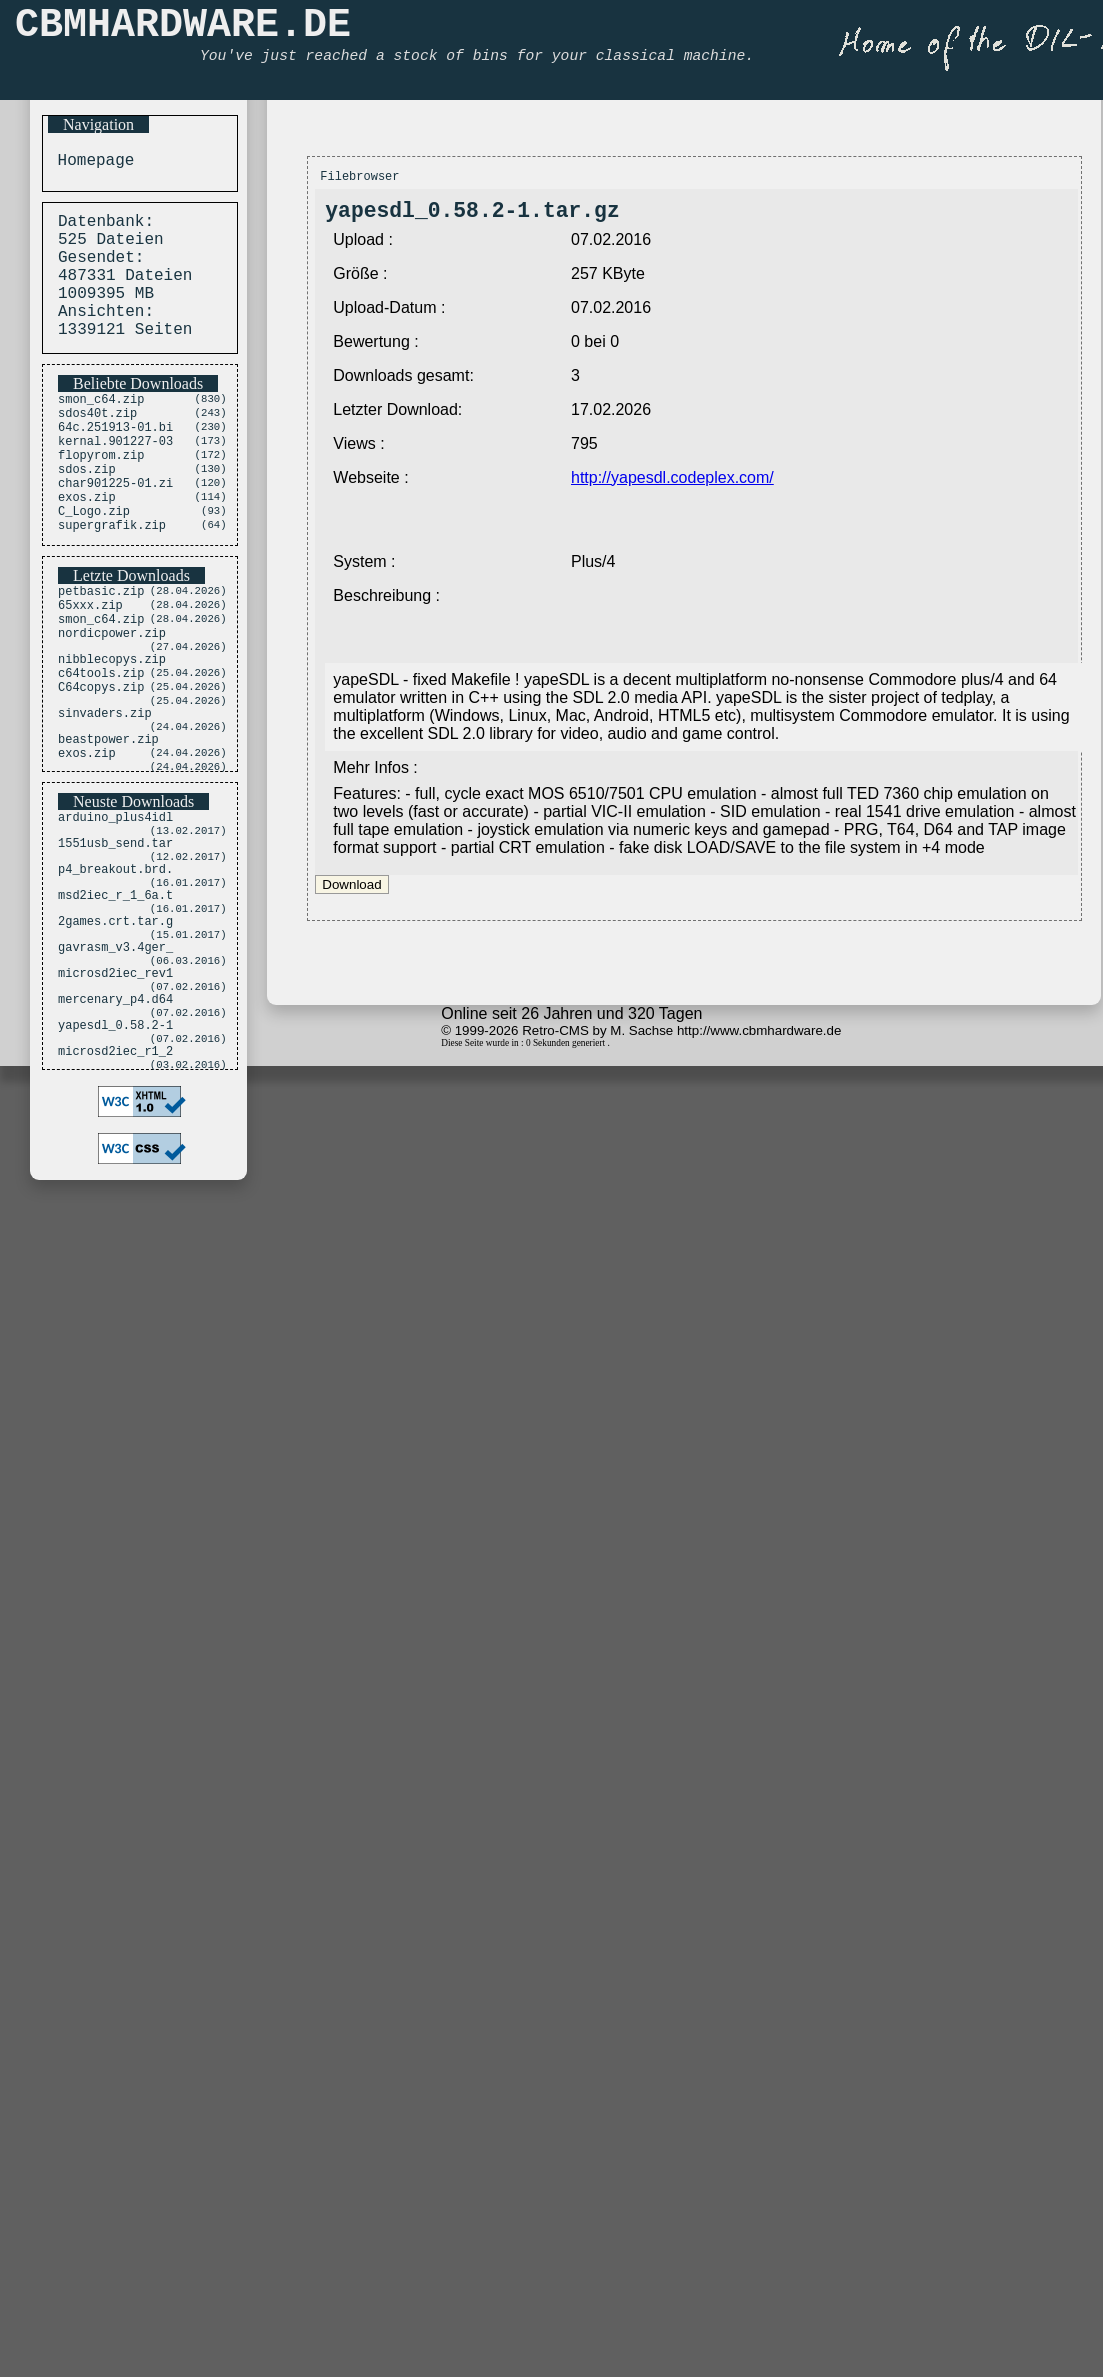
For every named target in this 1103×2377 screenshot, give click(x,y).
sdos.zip (87, 510)
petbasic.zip (101, 645)
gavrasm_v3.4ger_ (115, 1062)
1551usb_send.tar (115, 938)
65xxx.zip (90, 662)
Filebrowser (359, 178)
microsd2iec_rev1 (115, 1093)
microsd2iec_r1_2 (115, 1186)
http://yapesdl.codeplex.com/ (672, 485)
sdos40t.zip (97, 442)
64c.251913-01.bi (115, 459)
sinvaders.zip (105, 792)
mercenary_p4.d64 (115, 1124)
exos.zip (87, 544)
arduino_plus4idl (115, 907)
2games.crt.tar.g (115, 1031)
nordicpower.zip (112, 696)
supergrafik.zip (112, 578)
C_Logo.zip (94, 561)
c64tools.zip (101, 744)
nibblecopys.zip (112, 727)
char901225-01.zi (115, 527)
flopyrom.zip (101, 493)
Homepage (91, 163)
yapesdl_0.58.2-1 (115, 1155)
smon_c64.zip (101, 425)
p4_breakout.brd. (115, 969)
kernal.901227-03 (115, 476)
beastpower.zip (108, 823)
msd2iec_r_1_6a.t (115, 1000)
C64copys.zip (101, 761)
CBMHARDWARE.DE (183, 30)
